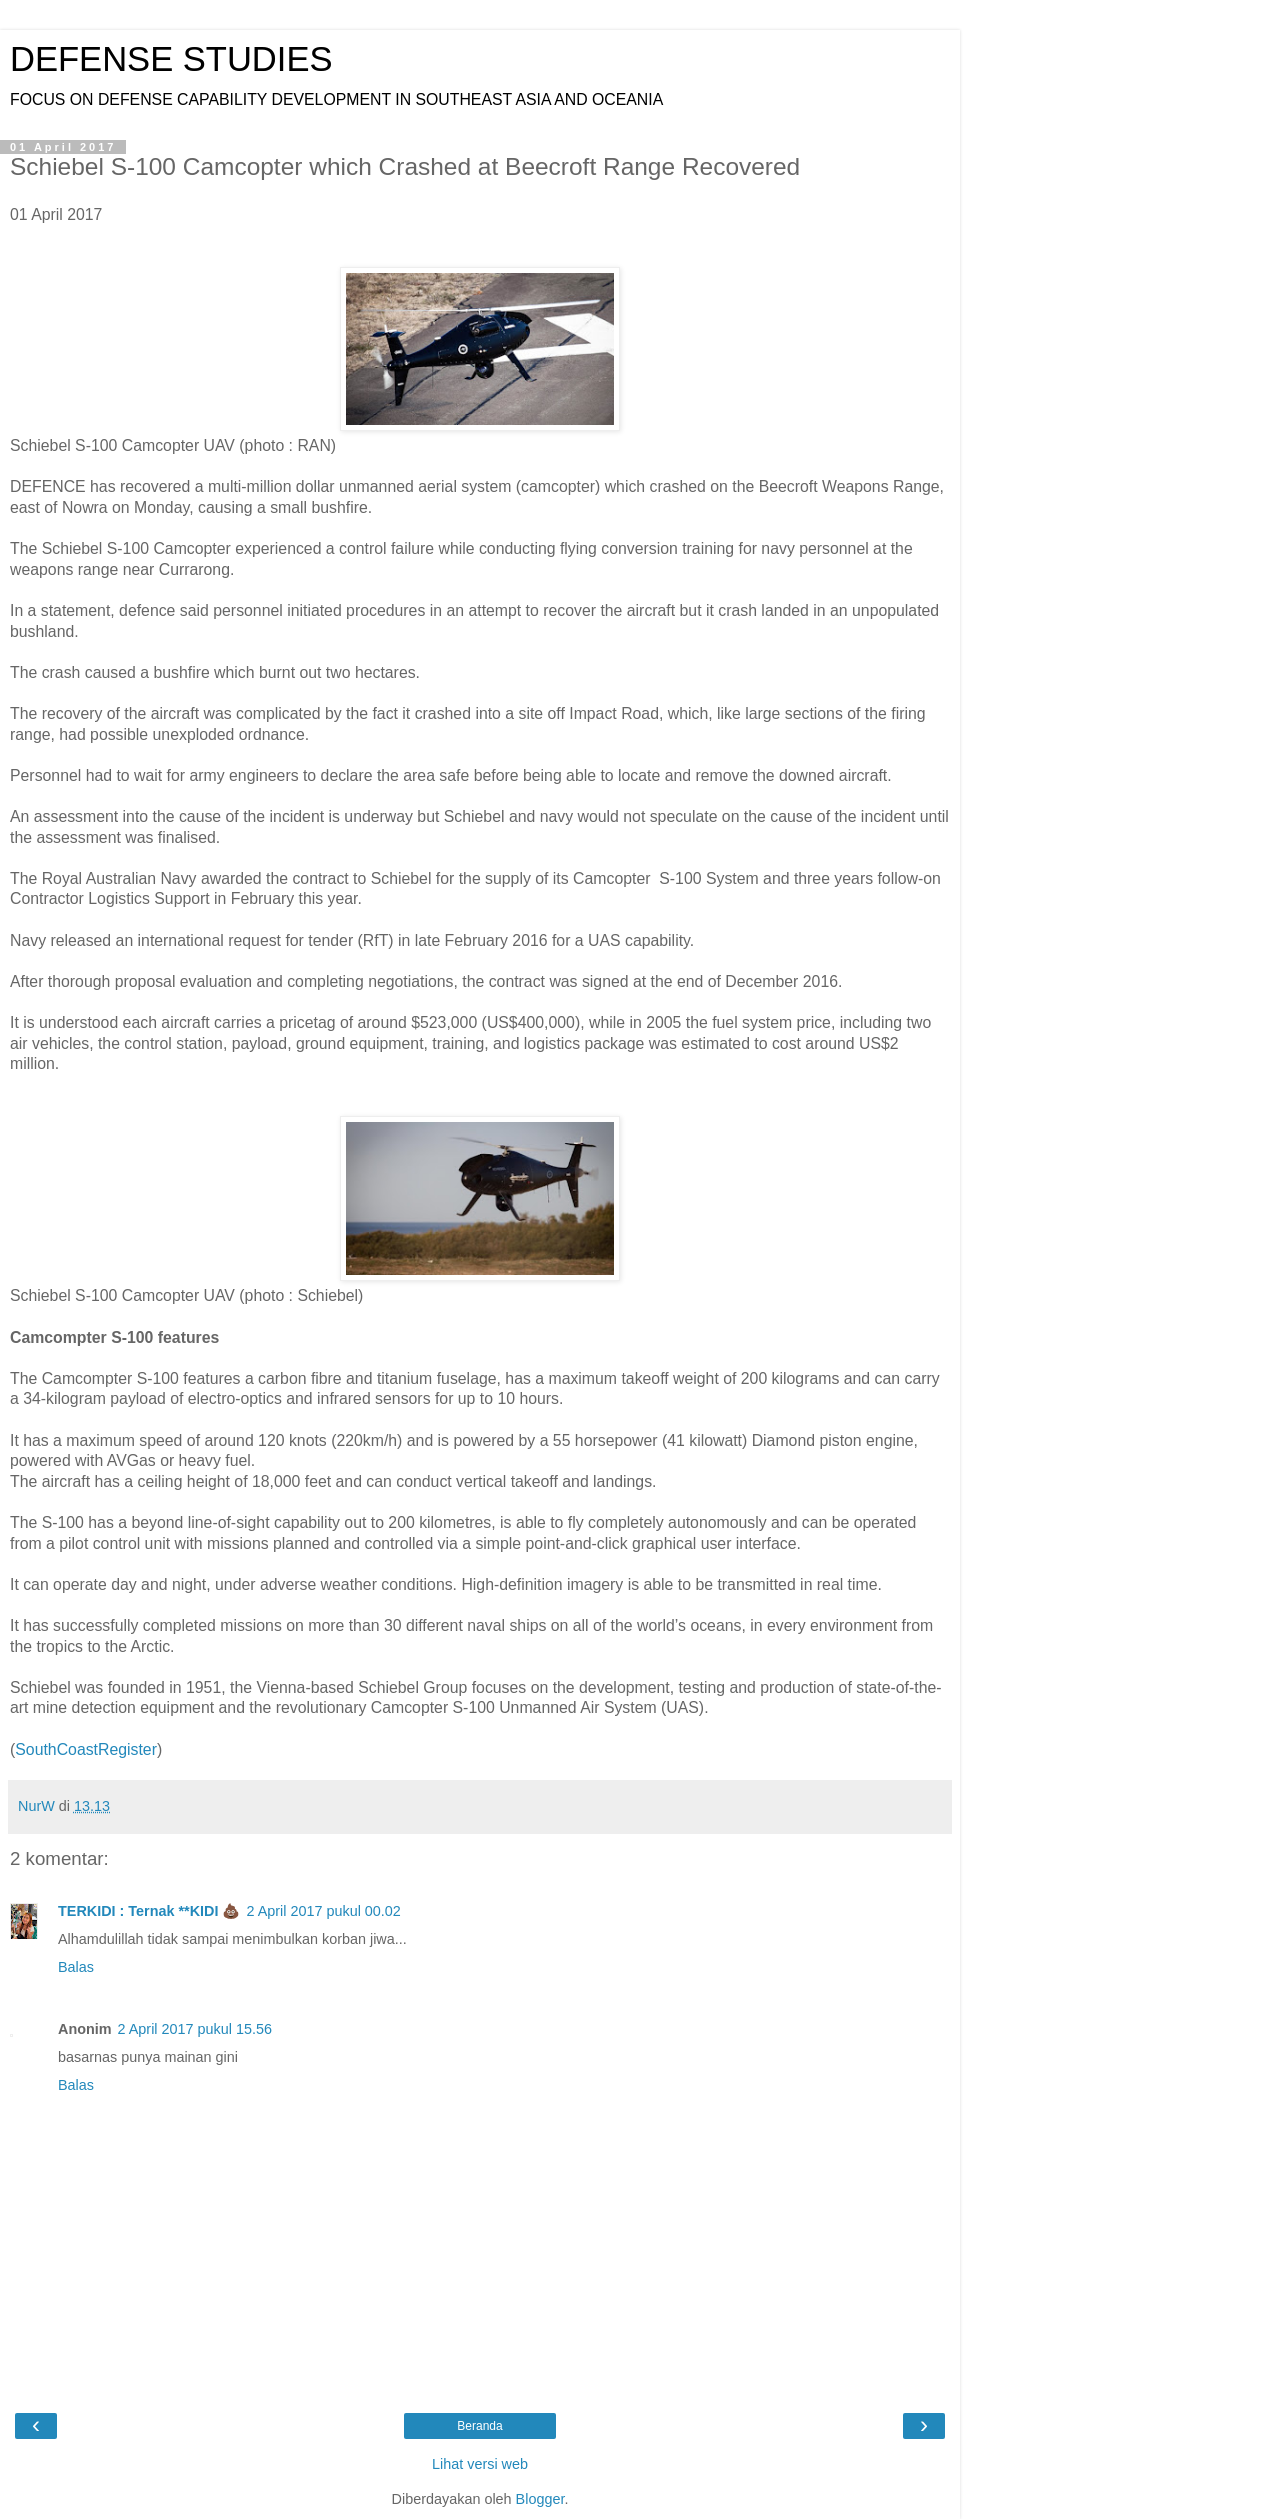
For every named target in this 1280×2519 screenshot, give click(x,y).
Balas (76, 1967)
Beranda (479, 2426)
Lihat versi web (480, 2464)
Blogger (540, 2499)
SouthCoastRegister (86, 1749)
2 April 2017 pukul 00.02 (323, 1911)
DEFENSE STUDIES (171, 59)
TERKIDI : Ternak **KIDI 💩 (149, 1911)
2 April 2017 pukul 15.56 (195, 2029)
